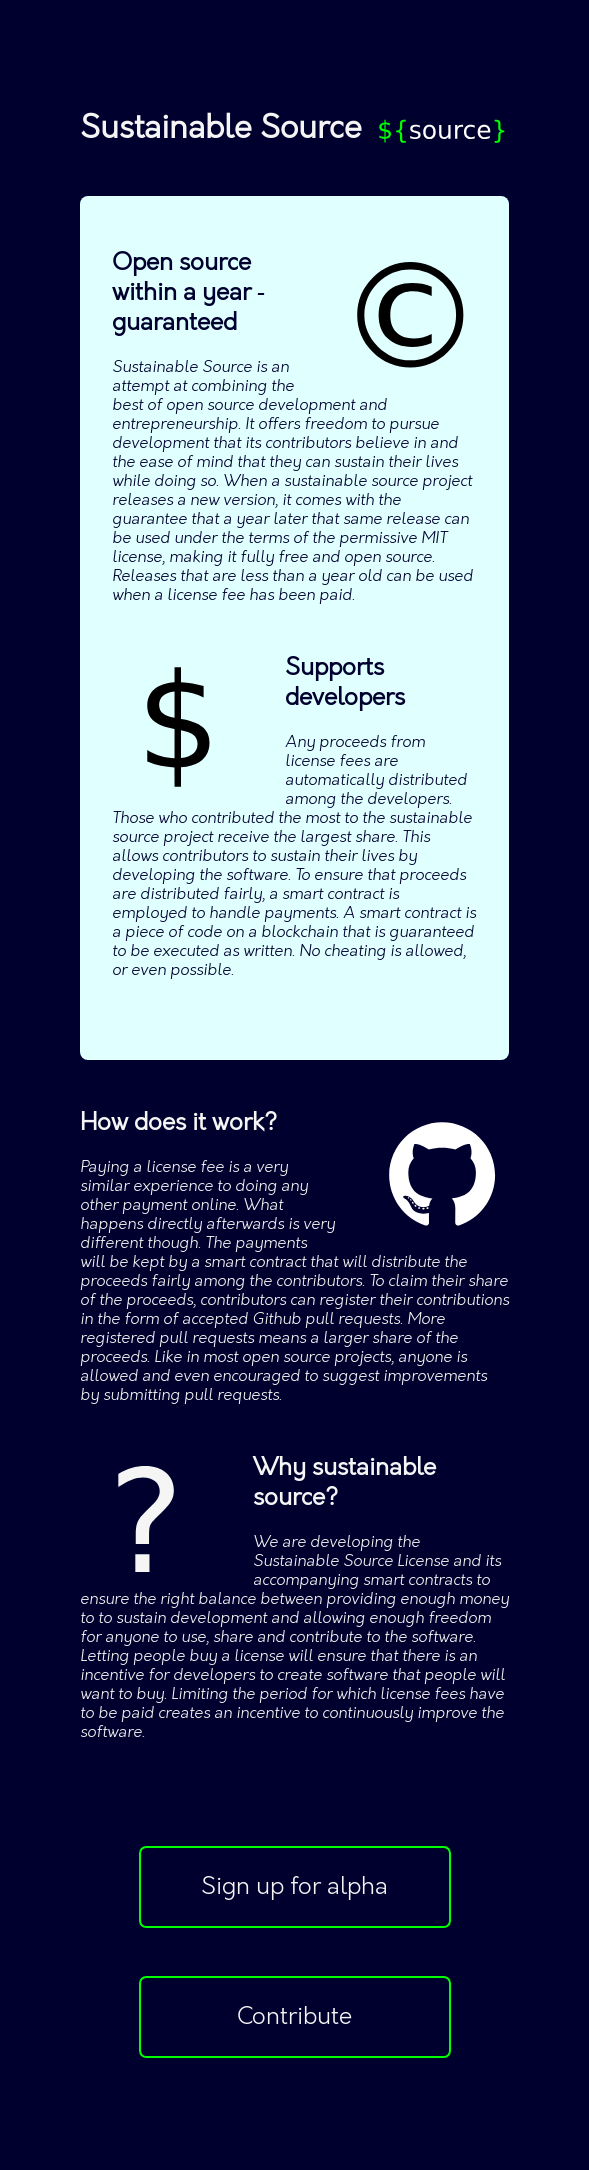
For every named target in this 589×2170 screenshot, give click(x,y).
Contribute (294, 2017)
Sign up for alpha (294, 1887)
